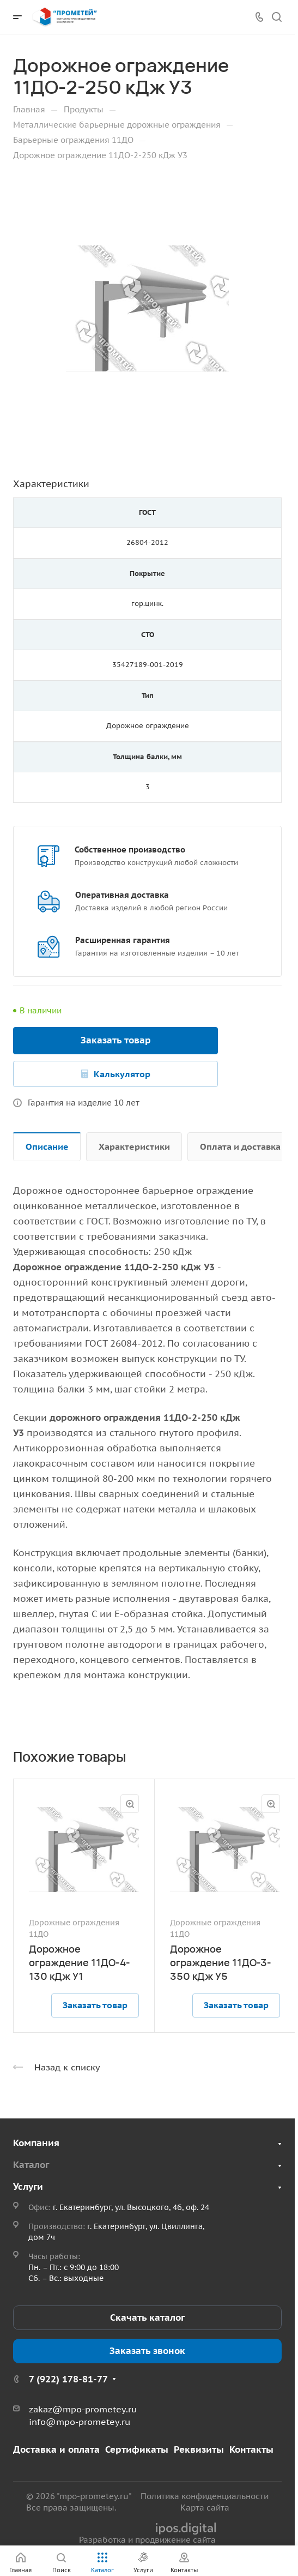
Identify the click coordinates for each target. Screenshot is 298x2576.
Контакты (251, 2449)
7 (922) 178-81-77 (68, 2379)
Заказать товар (116, 1040)
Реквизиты (199, 2449)
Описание (47, 1146)
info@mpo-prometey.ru (79, 2421)
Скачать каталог (147, 2317)
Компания (36, 2143)
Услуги (28, 2187)
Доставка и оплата (56, 2449)
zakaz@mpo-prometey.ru (83, 2409)
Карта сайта (204, 2507)
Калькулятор (122, 1073)
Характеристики (134, 1146)
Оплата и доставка (240, 1146)
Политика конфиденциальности (205, 2496)
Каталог (31, 2165)
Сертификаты (136, 2449)
